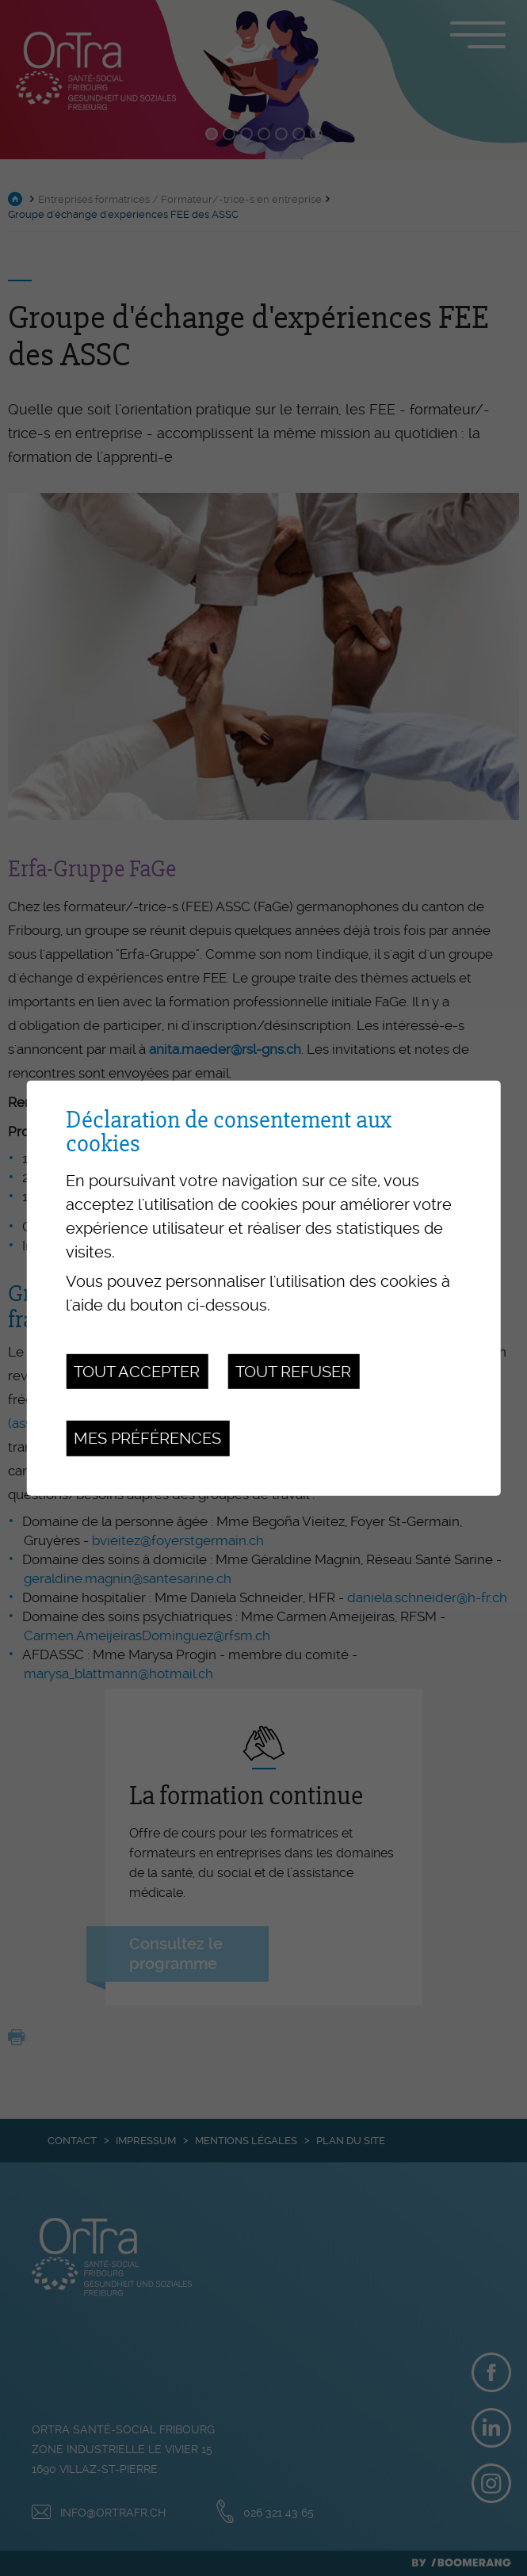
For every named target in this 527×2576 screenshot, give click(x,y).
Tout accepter (137, 1371)
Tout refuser (293, 1371)
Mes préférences (147, 1438)
